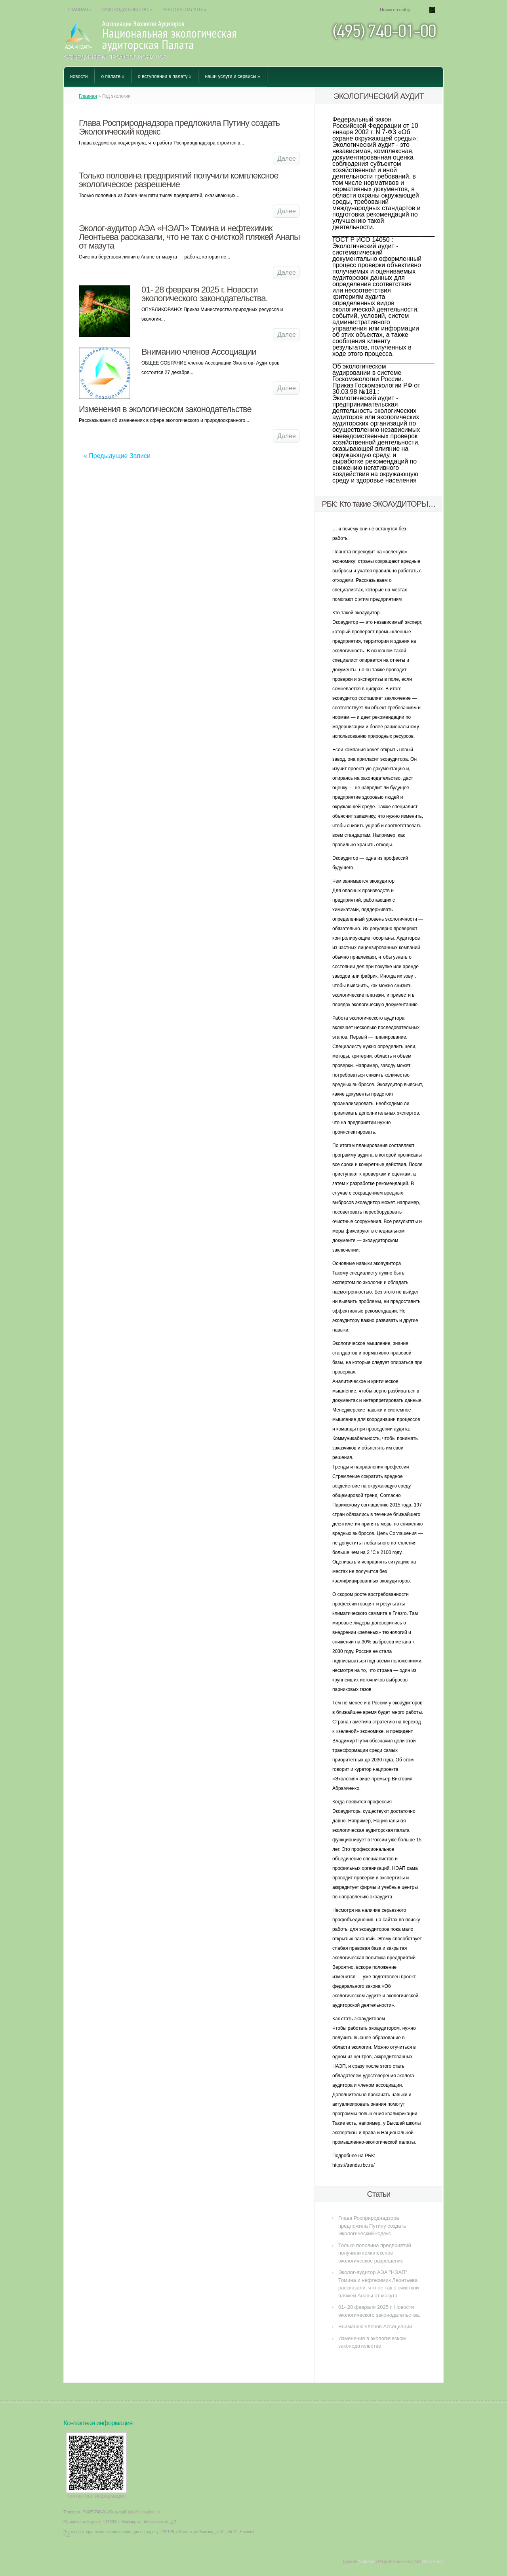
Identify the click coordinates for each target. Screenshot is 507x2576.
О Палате (112, 76)
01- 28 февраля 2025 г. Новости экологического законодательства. (204, 294)
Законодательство (127, 9)
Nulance (366, 2561)
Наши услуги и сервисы (232, 76)
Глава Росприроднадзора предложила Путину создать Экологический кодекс (179, 127)
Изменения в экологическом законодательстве (165, 409)
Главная (80, 9)
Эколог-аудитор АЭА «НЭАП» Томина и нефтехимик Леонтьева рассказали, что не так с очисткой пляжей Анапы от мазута (189, 237)
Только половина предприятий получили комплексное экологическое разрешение (178, 180)
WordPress (433, 2561)
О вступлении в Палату (164, 76)
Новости (79, 76)
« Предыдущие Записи (117, 455)
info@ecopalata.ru (144, 2512)
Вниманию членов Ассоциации (198, 352)
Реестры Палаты (184, 9)
